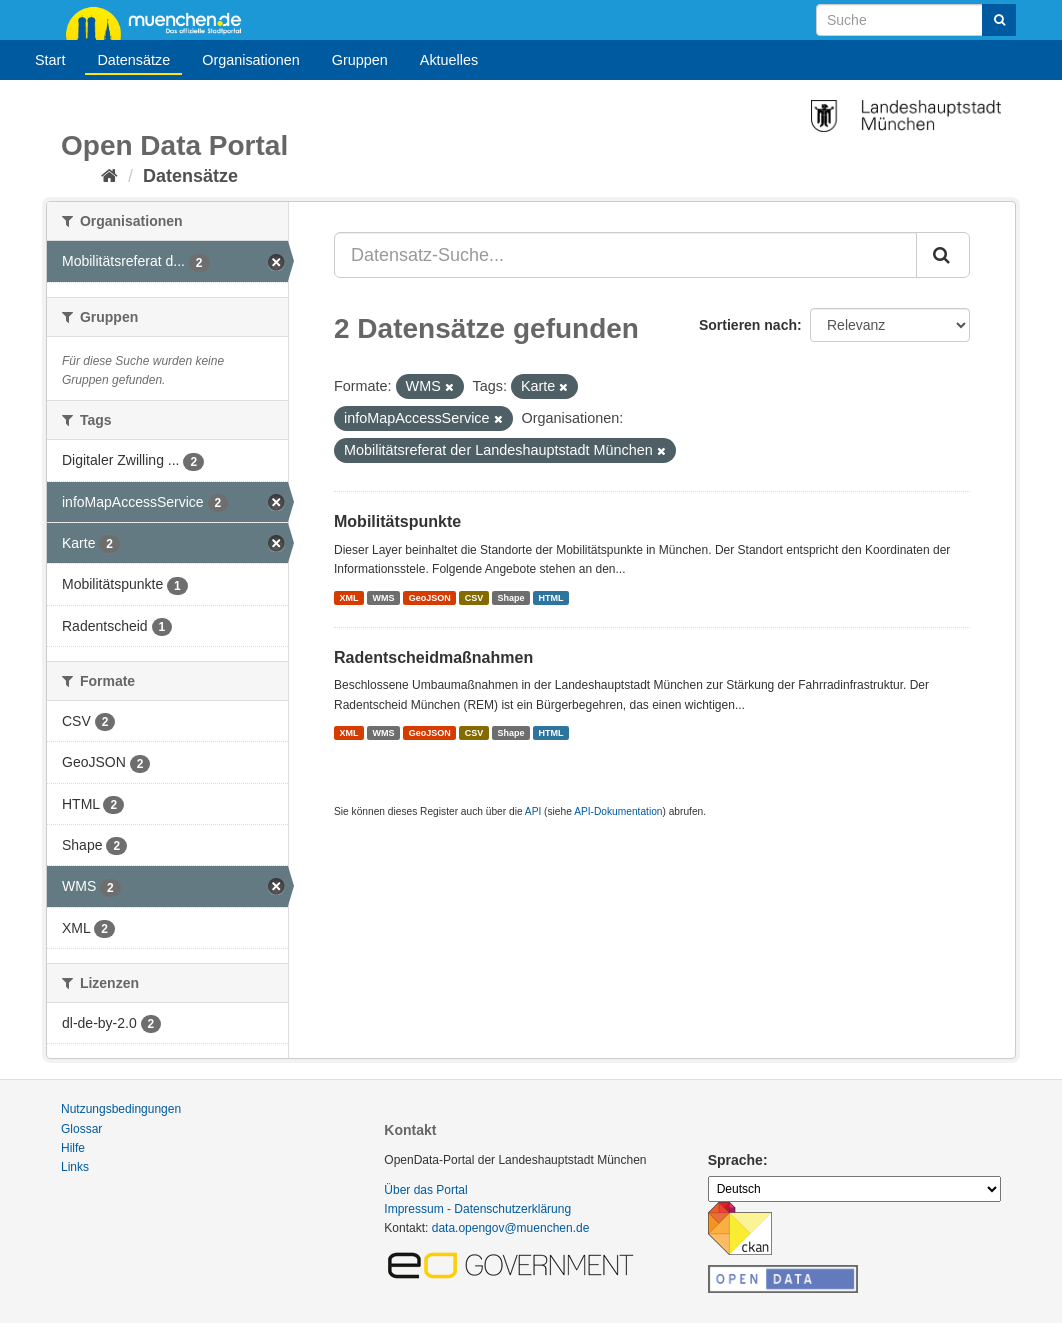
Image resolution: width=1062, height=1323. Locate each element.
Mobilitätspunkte (397, 521)
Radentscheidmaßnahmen (433, 657)
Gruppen (360, 60)
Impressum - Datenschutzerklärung (477, 1209)
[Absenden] (999, 20)
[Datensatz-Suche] (916, 20)
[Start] (109, 176)
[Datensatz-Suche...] (625, 255)
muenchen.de (161, 22)
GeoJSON (430, 597)
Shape (510, 597)
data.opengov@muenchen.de (511, 1228)
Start (50, 60)
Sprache (735, 1160)
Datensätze (133, 60)
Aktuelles (449, 60)
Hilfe (73, 1148)
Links (75, 1167)
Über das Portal (425, 1190)
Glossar (81, 1129)
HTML (551, 597)
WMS (384, 597)
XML (348, 597)
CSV (474, 597)
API (533, 811)
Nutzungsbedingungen (121, 1109)
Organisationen (251, 60)
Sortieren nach (748, 325)
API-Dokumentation (618, 811)
